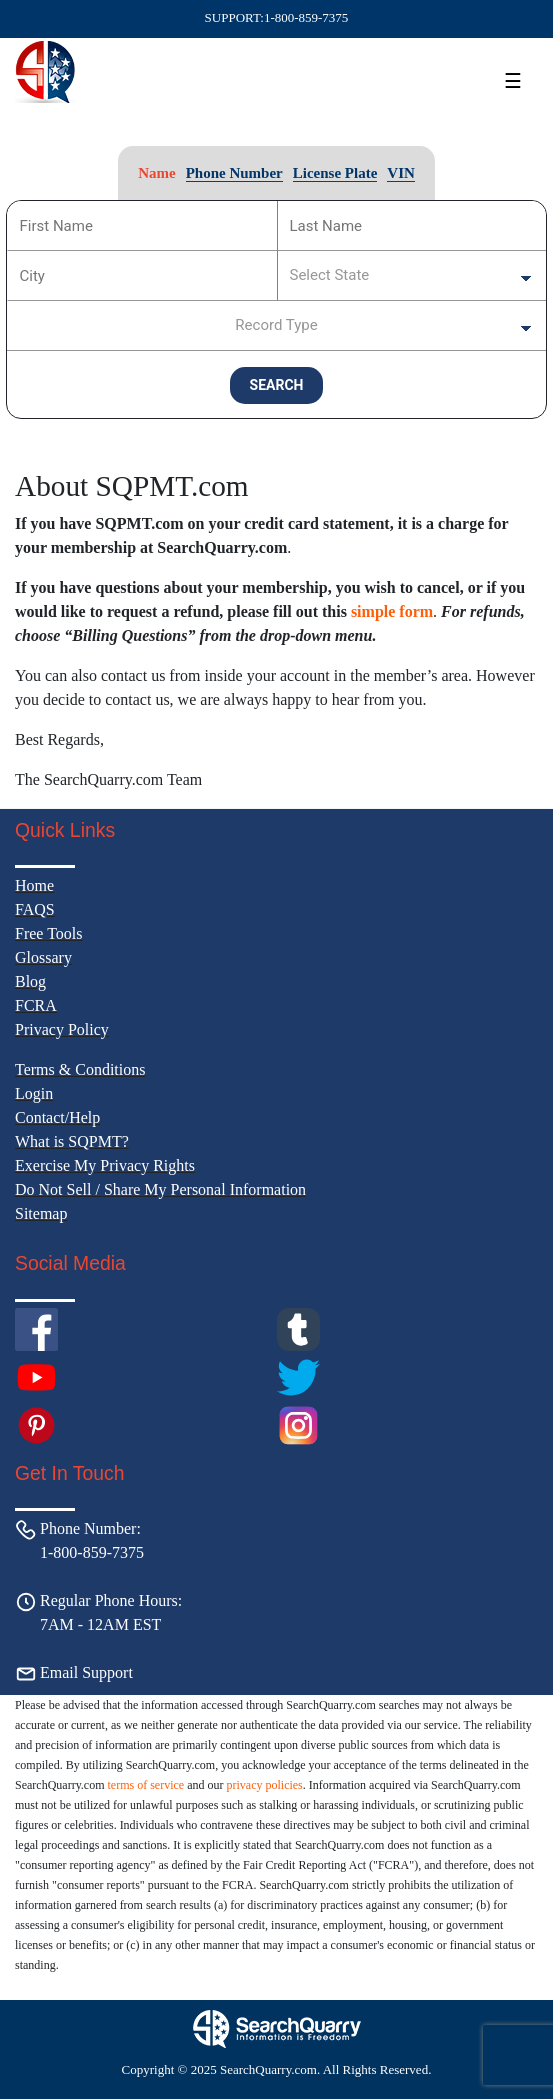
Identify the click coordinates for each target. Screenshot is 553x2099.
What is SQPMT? (72, 1141)
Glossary (43, 957)
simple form (392, 611)
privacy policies (264, 1785)
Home (34, 885)
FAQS (35, 909)
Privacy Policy (62, 1029)
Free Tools (48, 933)
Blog (30, 981)
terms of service (146, 1785)
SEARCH (277, 385)
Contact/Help (57, 1117)
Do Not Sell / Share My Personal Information (160, 1189)
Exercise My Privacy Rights (105, 1165)
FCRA (36, 1005)
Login (34, 1093)
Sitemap (41, 1213)
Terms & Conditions (80, 1069)
